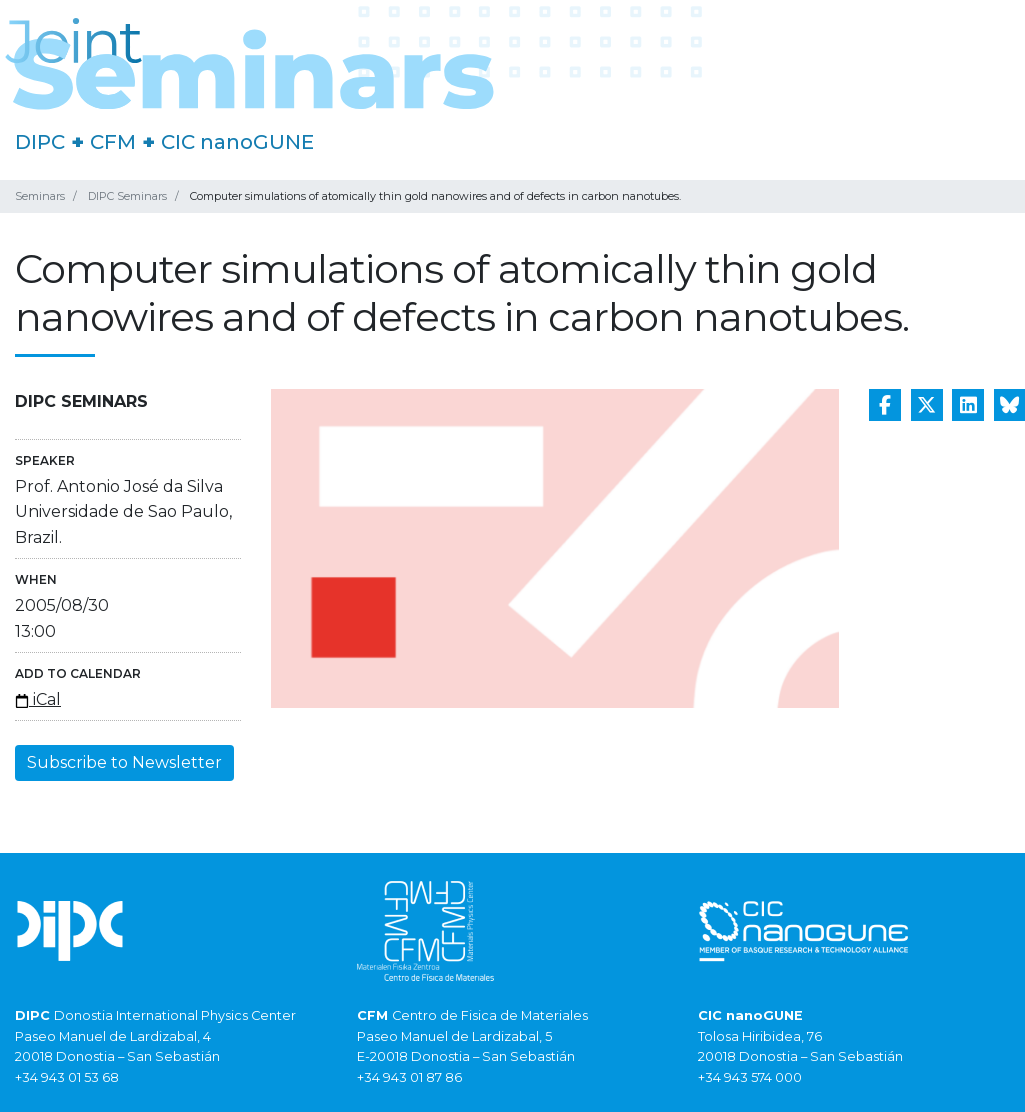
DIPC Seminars (127, 196)
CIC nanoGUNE (237, 142)
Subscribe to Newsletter (124, 762)
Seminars (40, 196)
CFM (113, 142)
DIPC (40, 142)
